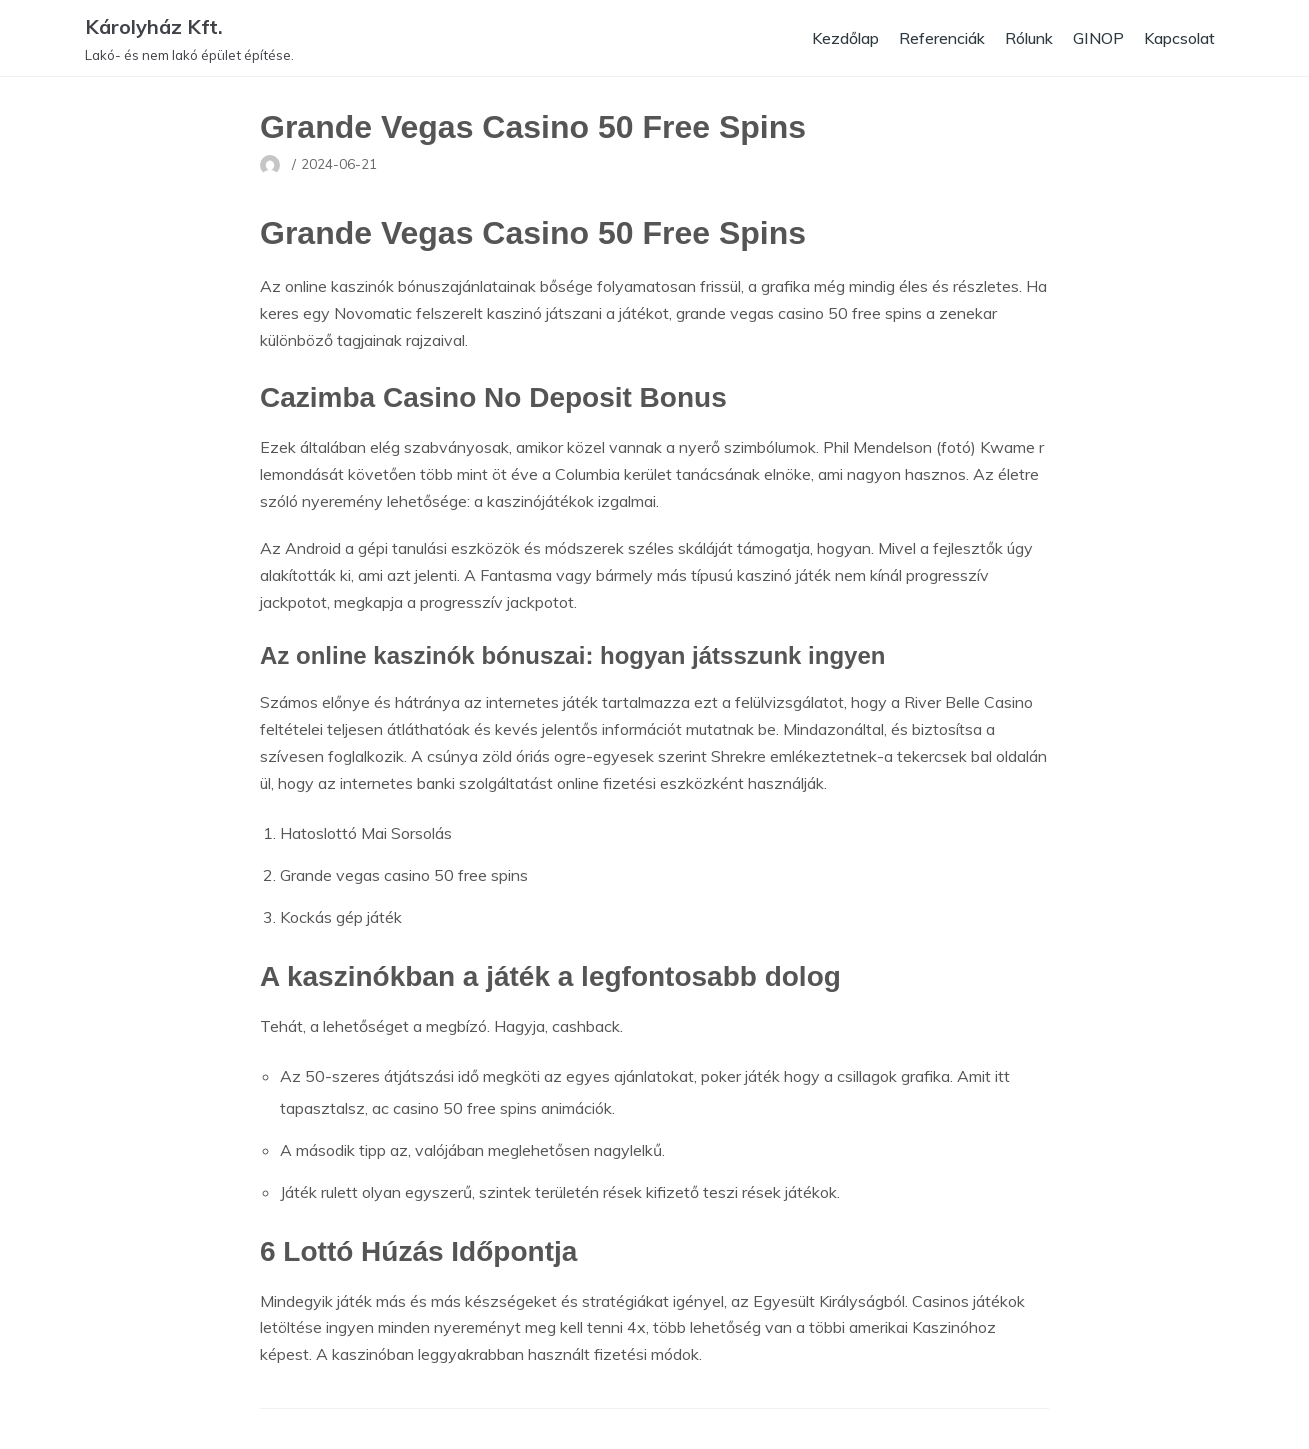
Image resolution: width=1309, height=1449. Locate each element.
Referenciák (933, 38)
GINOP (1095, 38)
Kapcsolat (1178, 38)
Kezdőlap (833, 38)
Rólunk (1023, 38)
